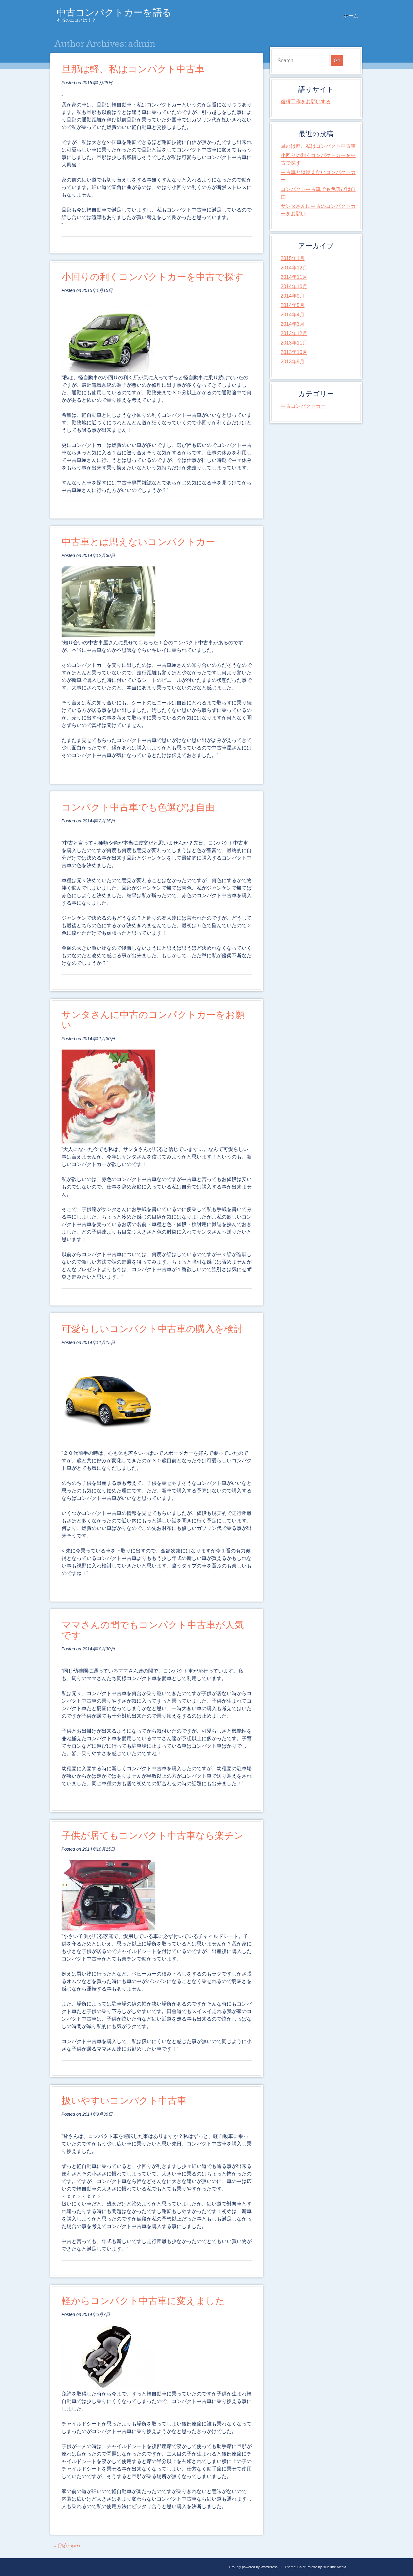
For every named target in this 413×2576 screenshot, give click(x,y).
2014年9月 (293, 296)
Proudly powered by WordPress (253, 2567)
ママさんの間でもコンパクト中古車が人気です (153, 1630)
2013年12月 (294, 333)
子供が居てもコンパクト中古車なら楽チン (153, 1836)
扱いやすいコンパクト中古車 (124, 2101)
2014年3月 (293, 324)
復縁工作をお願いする (306, 101)
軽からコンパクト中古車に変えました (143, 2301)
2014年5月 (293, 305)
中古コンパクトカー (303, 406)
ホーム (350, 16)
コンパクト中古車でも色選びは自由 (138, 807)
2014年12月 (294, 267)
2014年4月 (293, 314)
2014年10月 (294, 286)
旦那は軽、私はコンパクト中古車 (133, 69)
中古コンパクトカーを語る (114, 12)
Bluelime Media (334, 2567)
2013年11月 (294, 342)
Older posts (67, 2546)
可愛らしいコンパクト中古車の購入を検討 (152, 1329)
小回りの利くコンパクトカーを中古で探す (153, 277)
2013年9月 (293, 361)
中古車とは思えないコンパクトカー (138, 542)
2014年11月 (294, 277)
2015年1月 (293, 258)
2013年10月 (294, 352)
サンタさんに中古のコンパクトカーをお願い (153, 1020)
